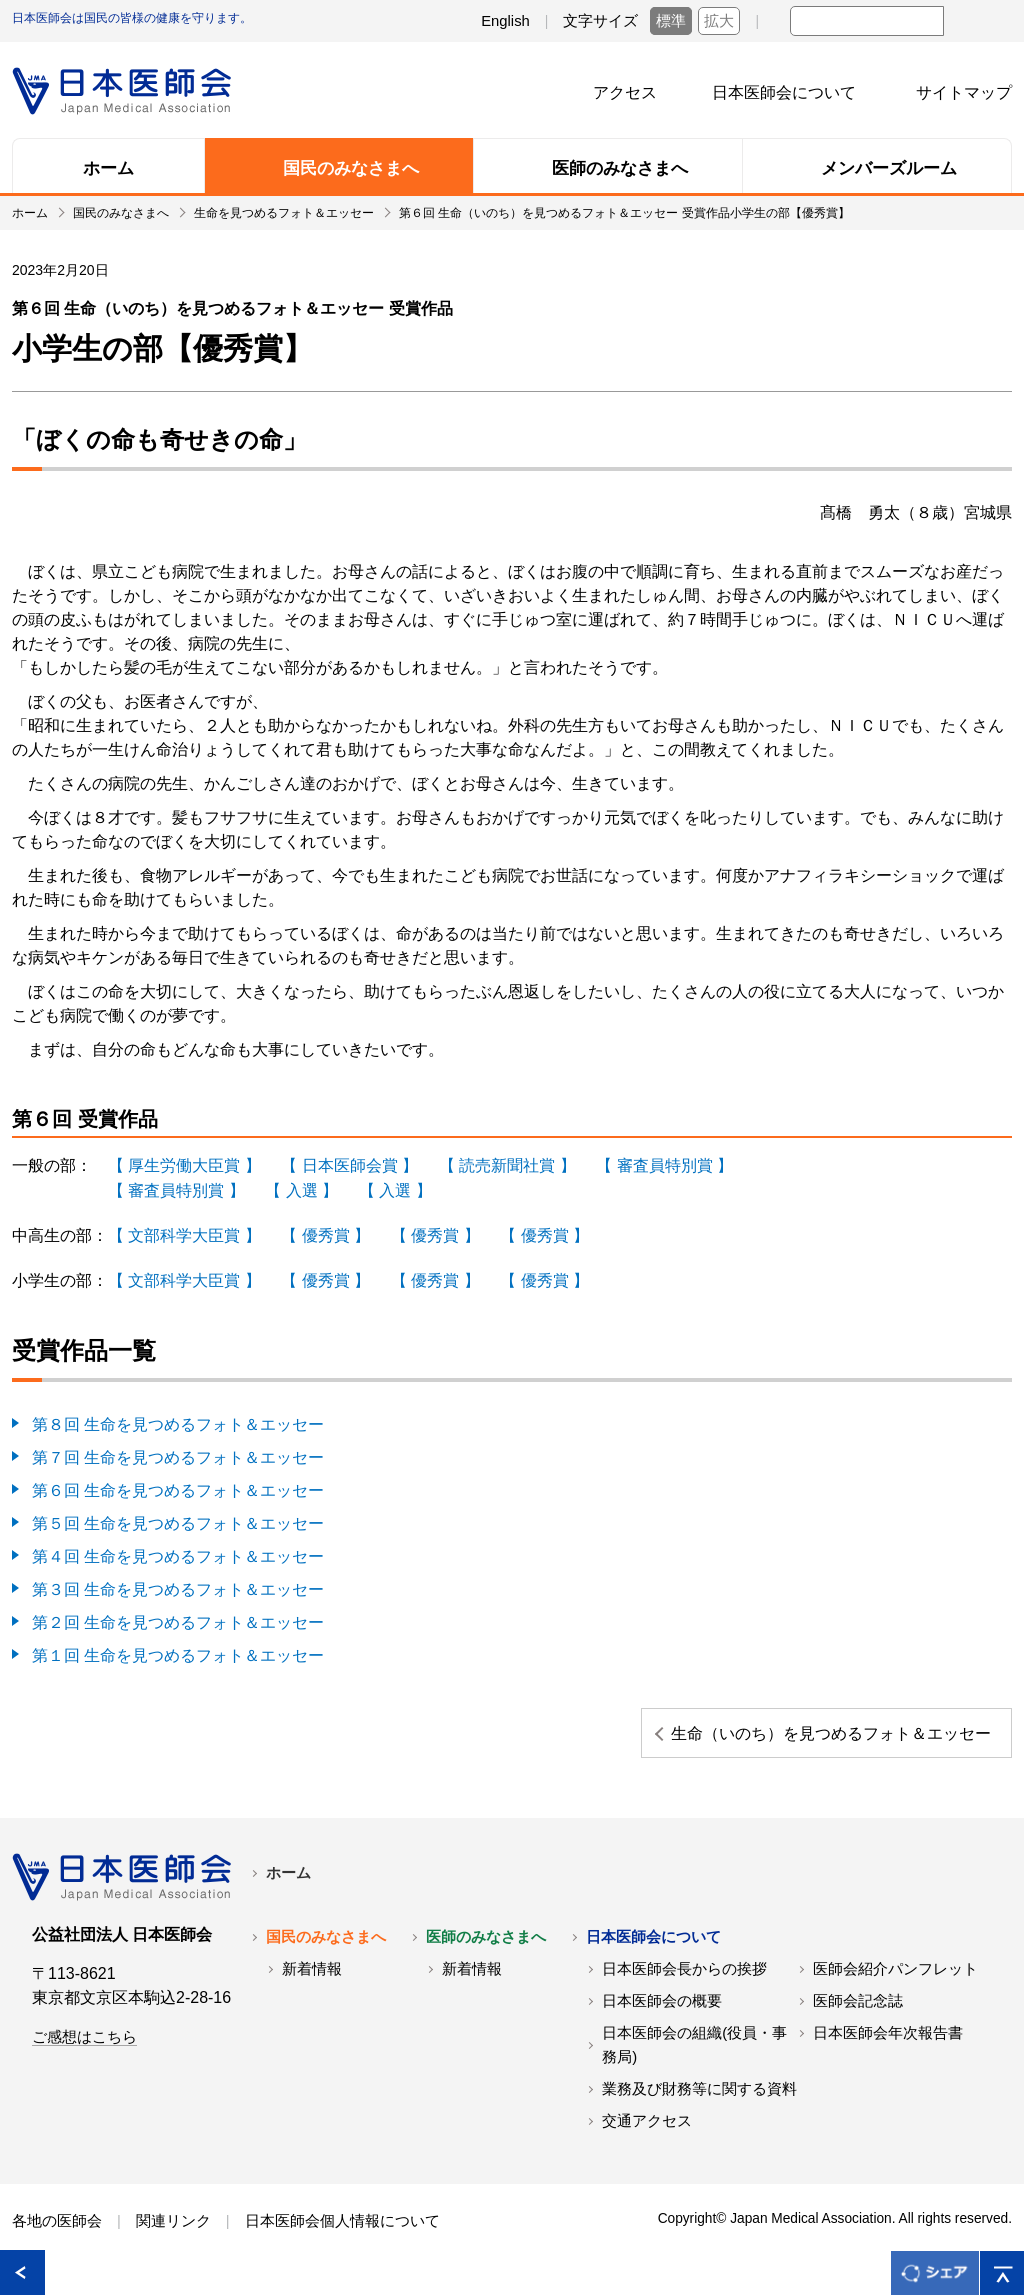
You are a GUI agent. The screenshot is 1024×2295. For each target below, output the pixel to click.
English (505, 21)
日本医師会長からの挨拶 (684, 1981)
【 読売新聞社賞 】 (507, 1164)
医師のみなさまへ (486, 1949)
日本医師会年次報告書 (888, 2045)
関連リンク (173, 2233)
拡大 (719, 21)
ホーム (288, 1885)
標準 (671, 21)
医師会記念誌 (858, 2013)
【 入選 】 (301, 1188)
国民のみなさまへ (326, 1949)
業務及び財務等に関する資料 (699, 2101)
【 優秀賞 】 (325, 1232)
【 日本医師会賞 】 (349, 1164)
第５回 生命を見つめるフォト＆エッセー (178, 1515)
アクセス (625, 92)
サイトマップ (964, 92)
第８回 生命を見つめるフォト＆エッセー (178, 1419)
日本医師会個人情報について (342, 2233)
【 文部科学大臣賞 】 (184, 1232)
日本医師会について (784, 92)
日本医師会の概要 (662, 2013)
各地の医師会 (57, 2233)
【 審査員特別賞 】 (664, 1164)
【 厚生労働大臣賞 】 (184, 1164)
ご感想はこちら (84, 2049)
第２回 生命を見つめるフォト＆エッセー (178, 1611)
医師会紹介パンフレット (895, 1981)
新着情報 (312, 1981)
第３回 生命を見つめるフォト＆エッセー (178, 1579)
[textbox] (867, 21)
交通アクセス (647, 2133)
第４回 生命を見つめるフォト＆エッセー (178, 1547)
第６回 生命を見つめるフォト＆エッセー (178, 1483)
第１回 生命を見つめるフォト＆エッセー (178, 1643)
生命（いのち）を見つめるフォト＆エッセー (859, 1732)
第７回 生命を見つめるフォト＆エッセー (178, 1451)
